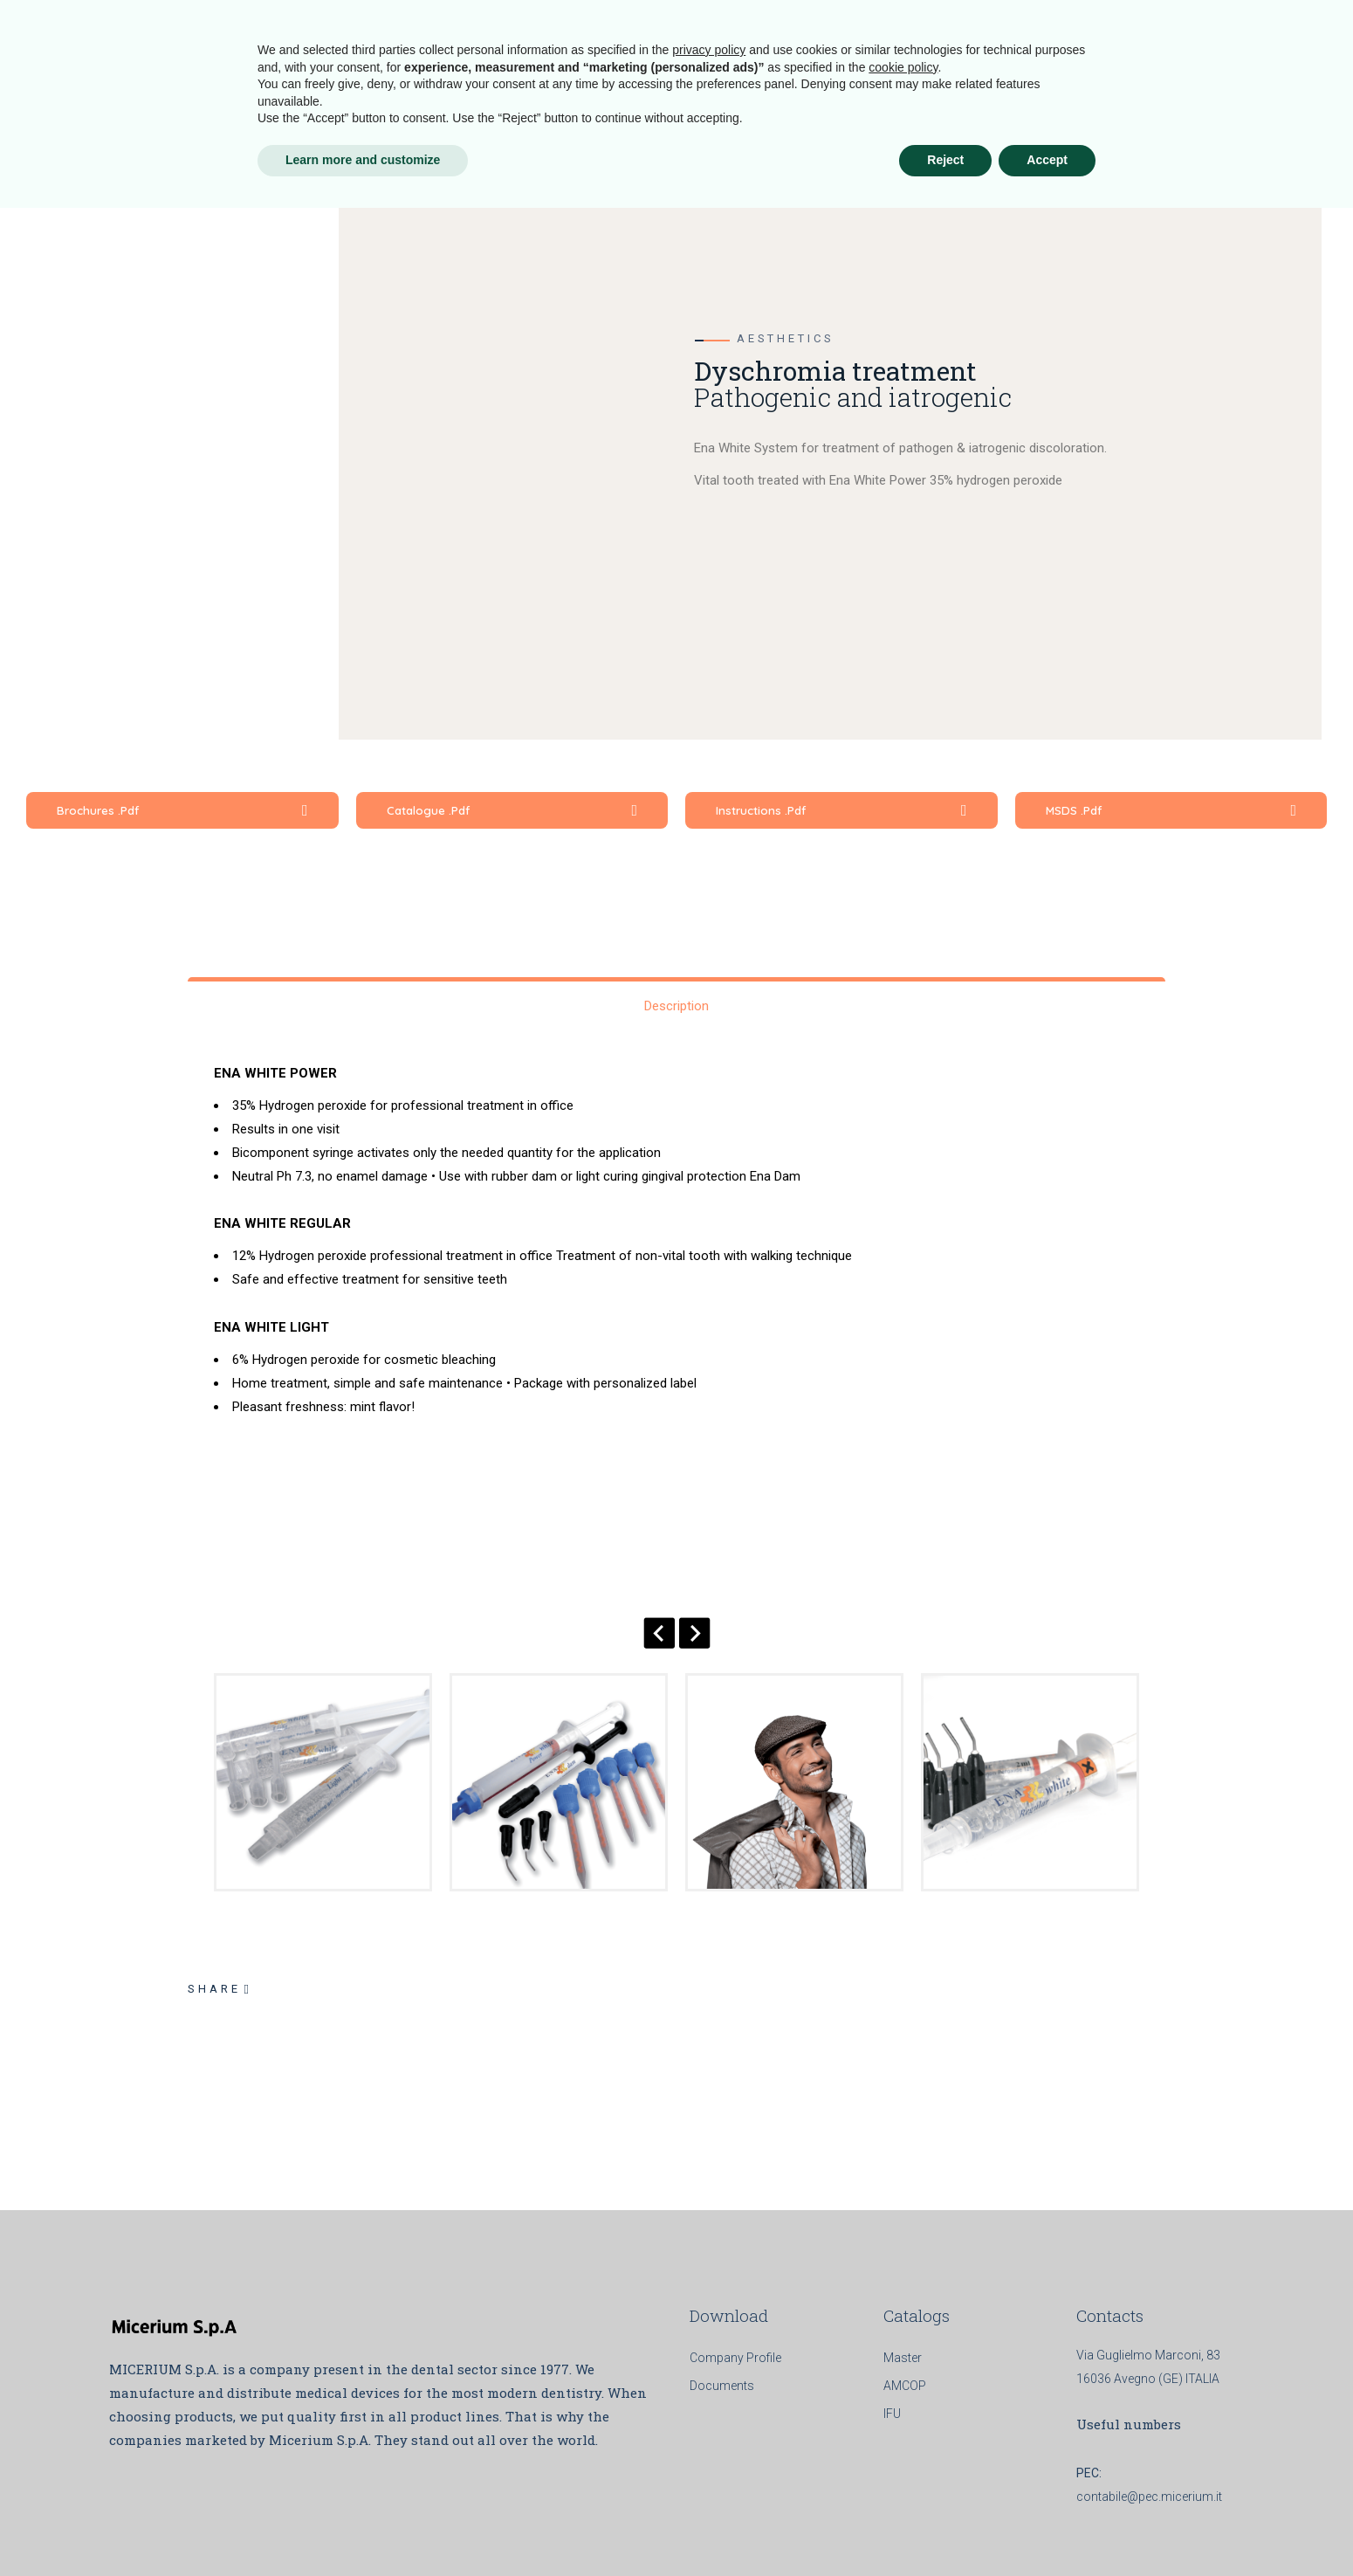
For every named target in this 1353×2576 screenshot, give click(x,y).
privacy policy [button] (708, 2418)
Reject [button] (945, 2528)
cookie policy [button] (903, 2435)
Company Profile (735, 2358)
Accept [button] (1047, 2528)
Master (902, 2358)
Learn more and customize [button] (362, 2528)
